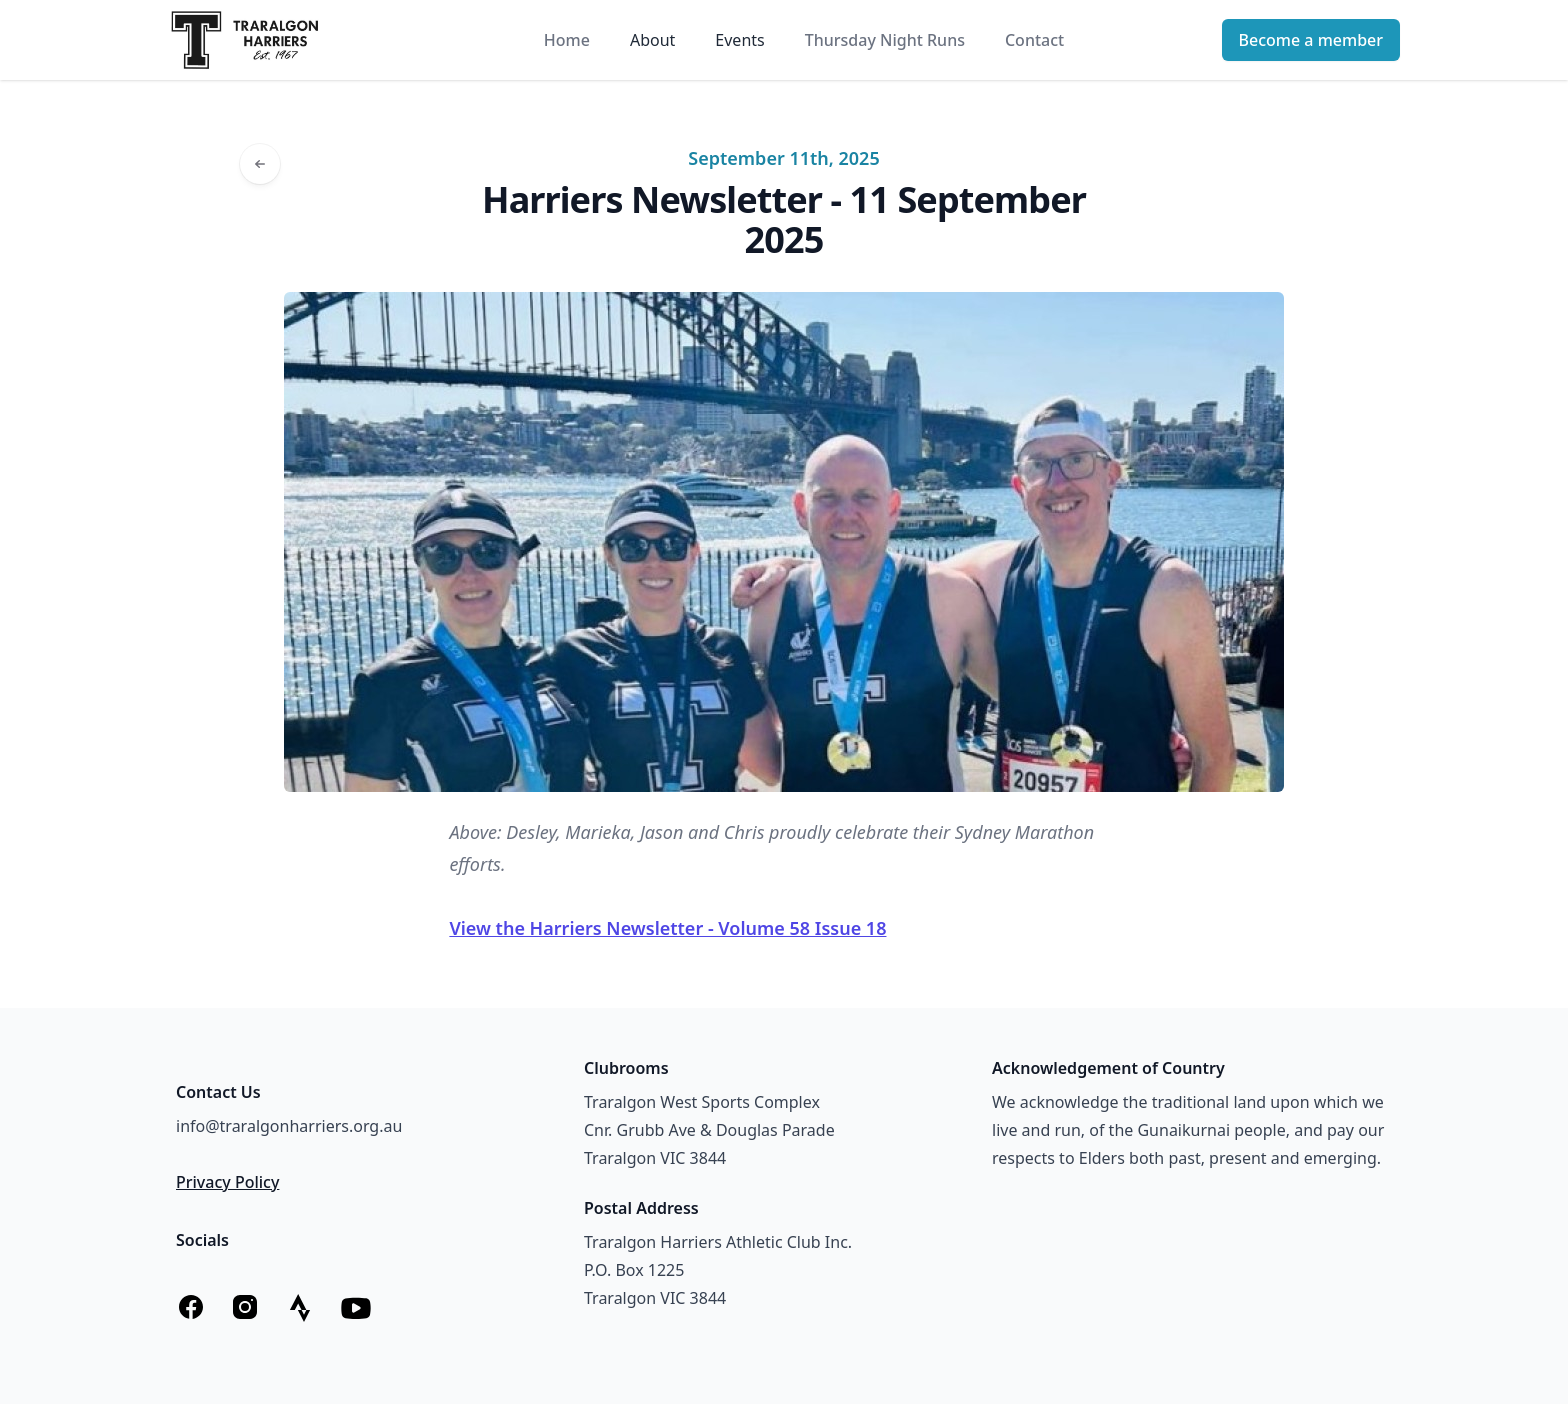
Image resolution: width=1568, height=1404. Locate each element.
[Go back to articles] (260, 164)
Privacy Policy (227, 1182)
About (652, 40)
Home (567, 40)
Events (739, 40)
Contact (1034, 40)
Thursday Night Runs (885, 40)
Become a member (1311, 40)
